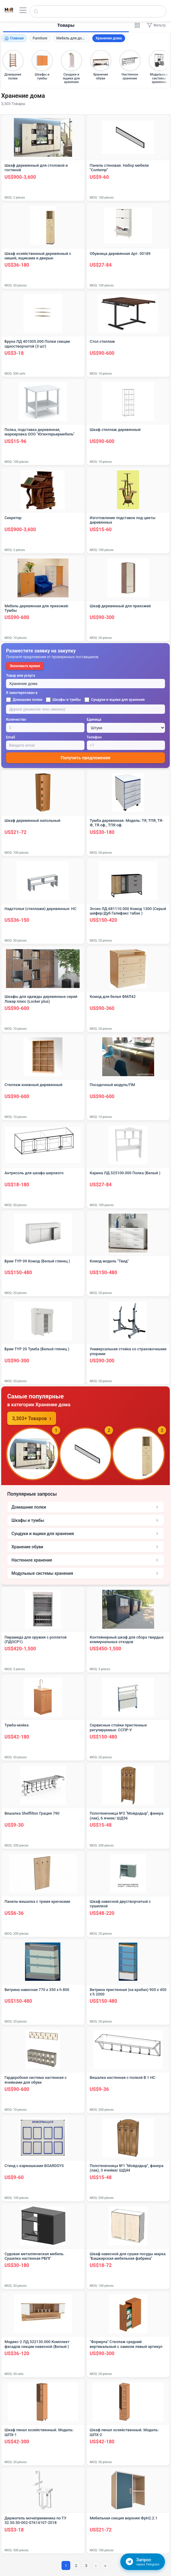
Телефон (94, 737)
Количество (16, 719)
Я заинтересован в (22, 693)
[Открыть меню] (23, 10)
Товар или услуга (20, 675)
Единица (94, 719)
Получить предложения (85, 757)
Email (10, 737)
